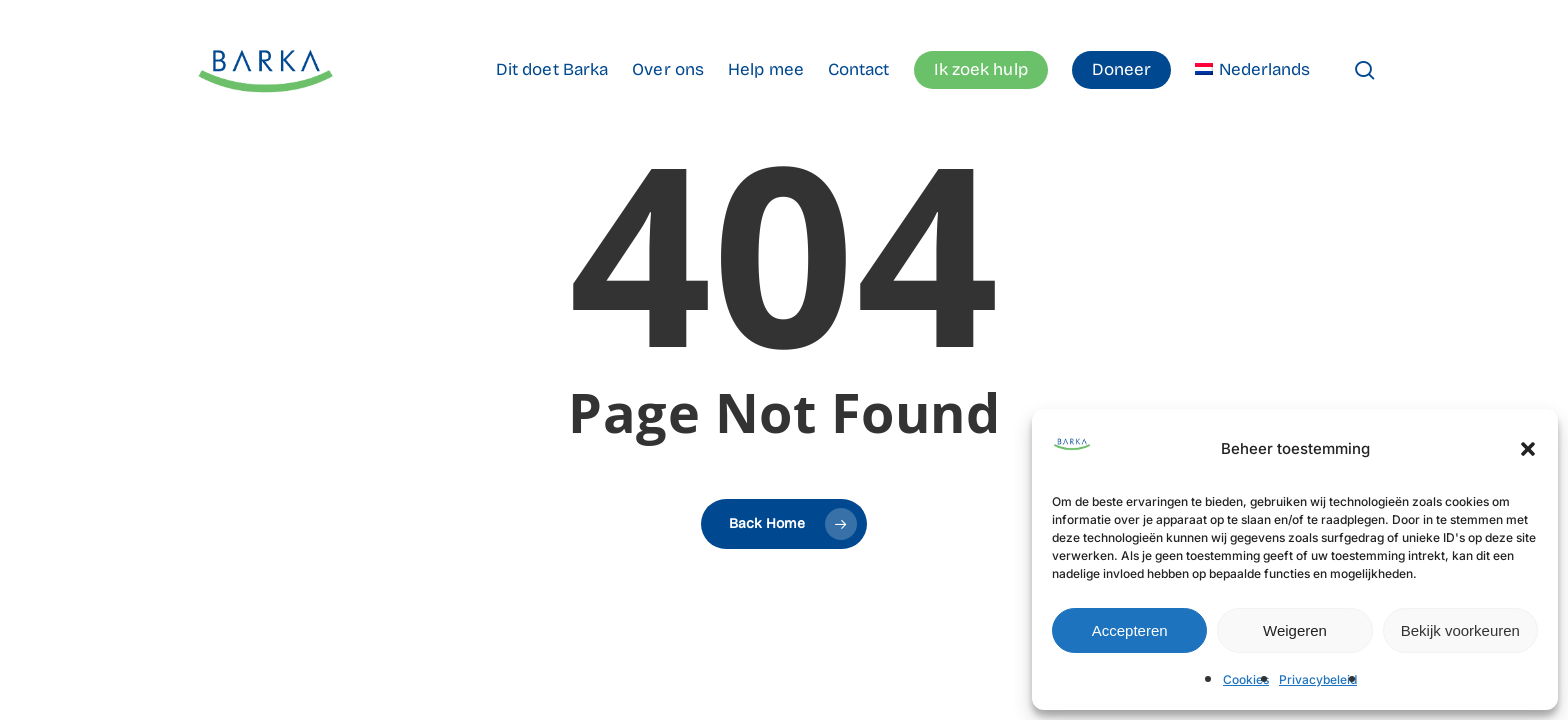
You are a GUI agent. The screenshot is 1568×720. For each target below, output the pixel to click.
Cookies (1246, 679)
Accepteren (1130, 630)
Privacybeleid (1318, 679)
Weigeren (1295, 630)
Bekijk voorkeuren (1460, 630)
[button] (1528, 449)
